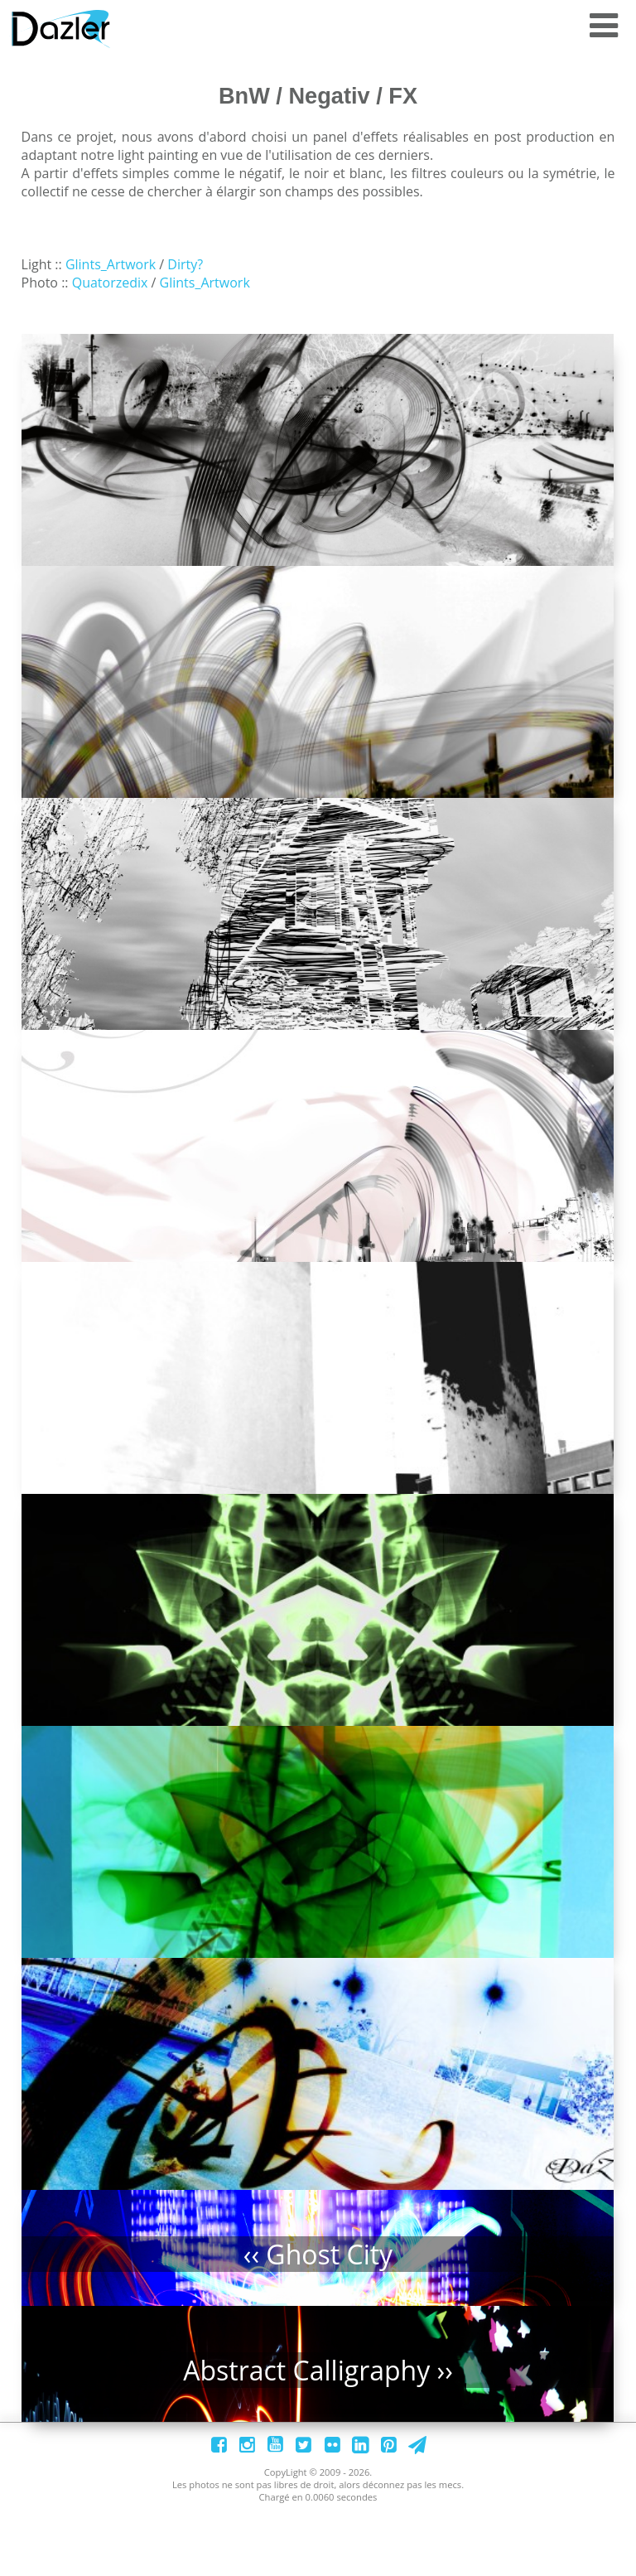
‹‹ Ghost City (320, 2326)
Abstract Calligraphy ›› (321, 2451)
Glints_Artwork (110, 264)
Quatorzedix (108, 282)
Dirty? (185, 264)
